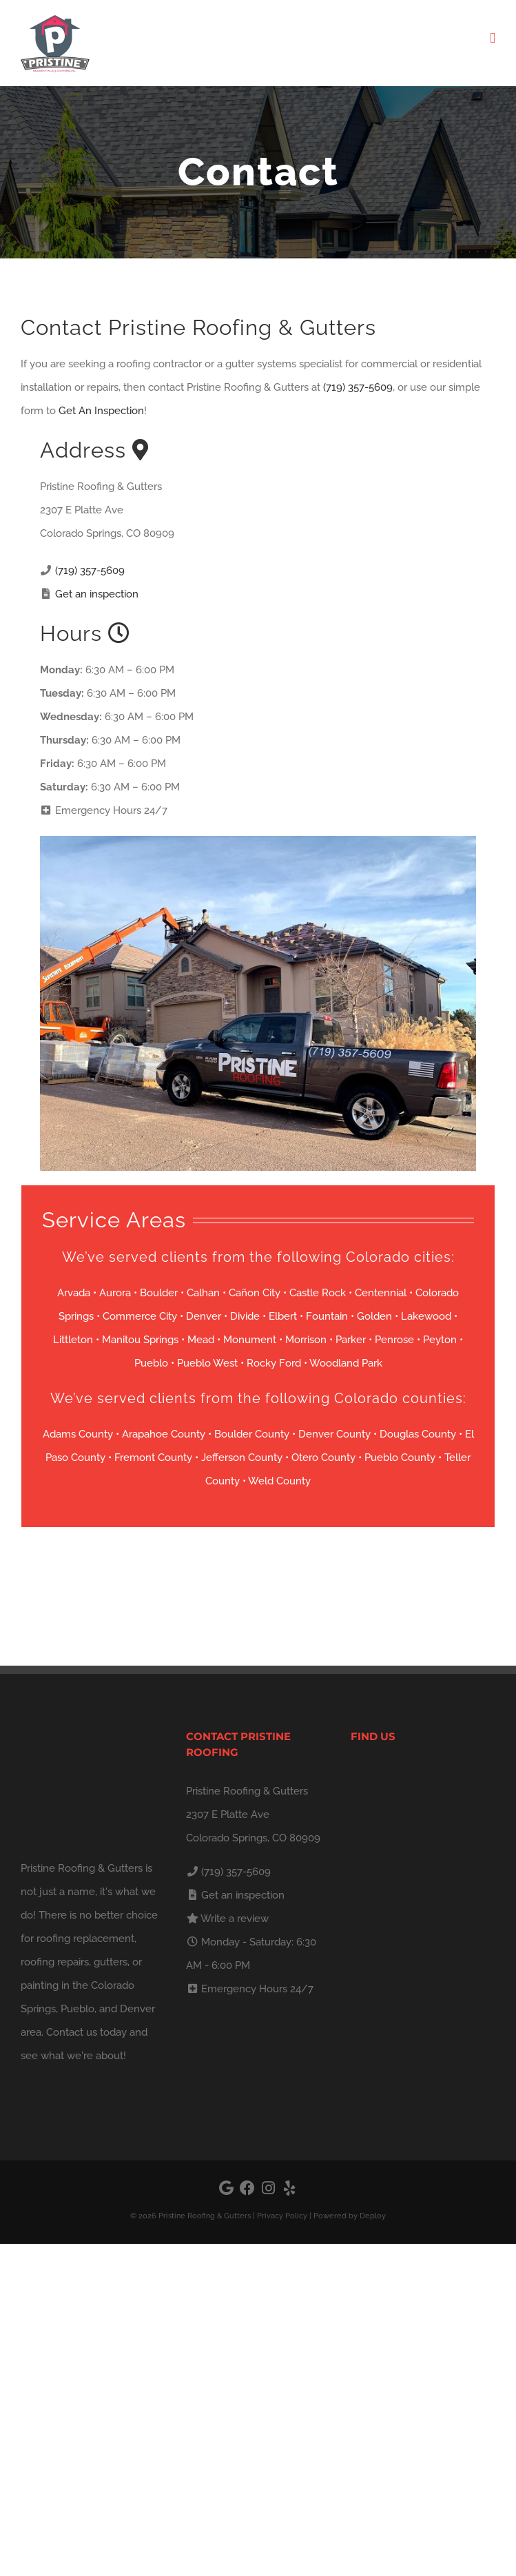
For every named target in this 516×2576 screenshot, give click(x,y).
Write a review (234, 1918)
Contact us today (86, 2032)
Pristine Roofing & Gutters (204, 2215)
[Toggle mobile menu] (492, 38)
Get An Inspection (101, 411)
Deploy (373, 2215)
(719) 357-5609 (358, 387)
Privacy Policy (282, 2215)
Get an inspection (96, 594)
